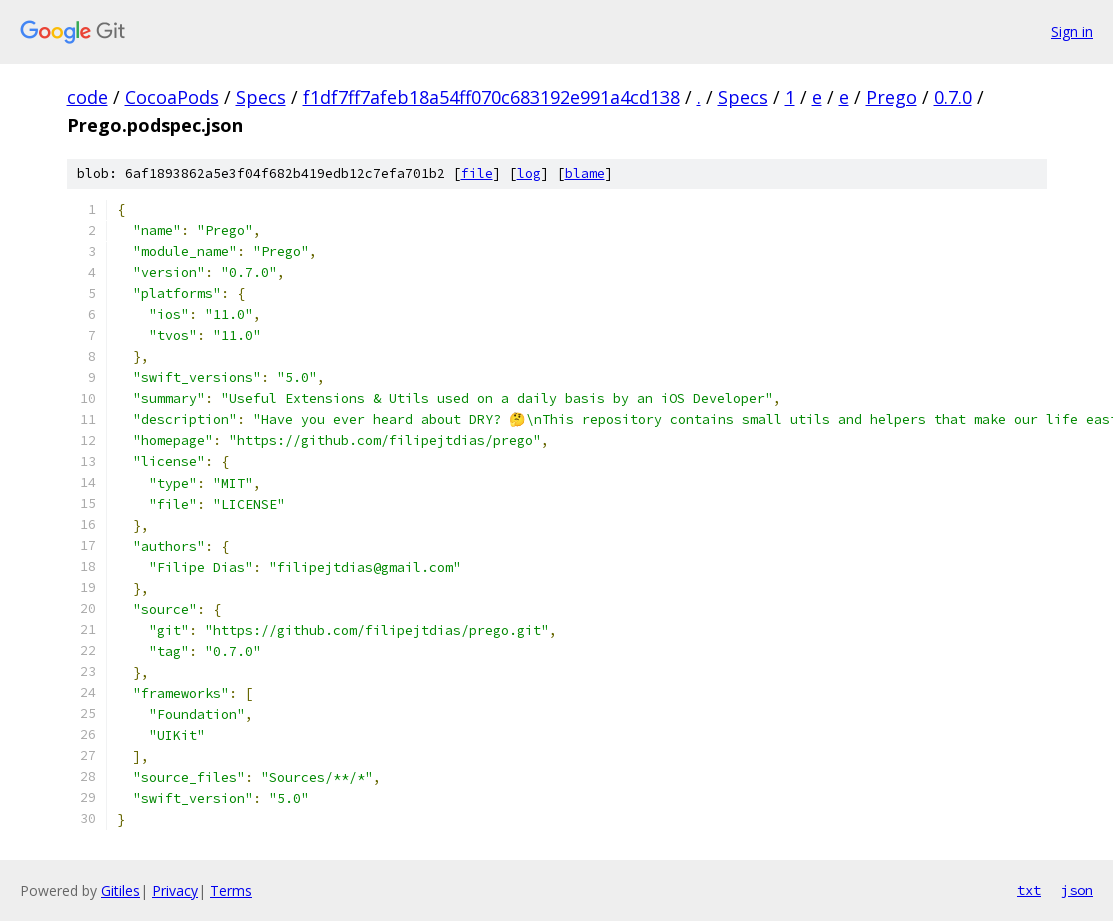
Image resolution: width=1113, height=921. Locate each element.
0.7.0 (953, 97)
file (477, 173)
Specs (261, 97)
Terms (231, 890)
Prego (891, 97)
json (1077, 890)
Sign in (1072, 31)
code (87, 97)
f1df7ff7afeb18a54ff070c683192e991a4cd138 (491, 97)
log (529, 173)
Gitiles (120, 890)
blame (585, 173)
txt (1029, 890)
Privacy (175, 890)
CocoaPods (172, 97)
